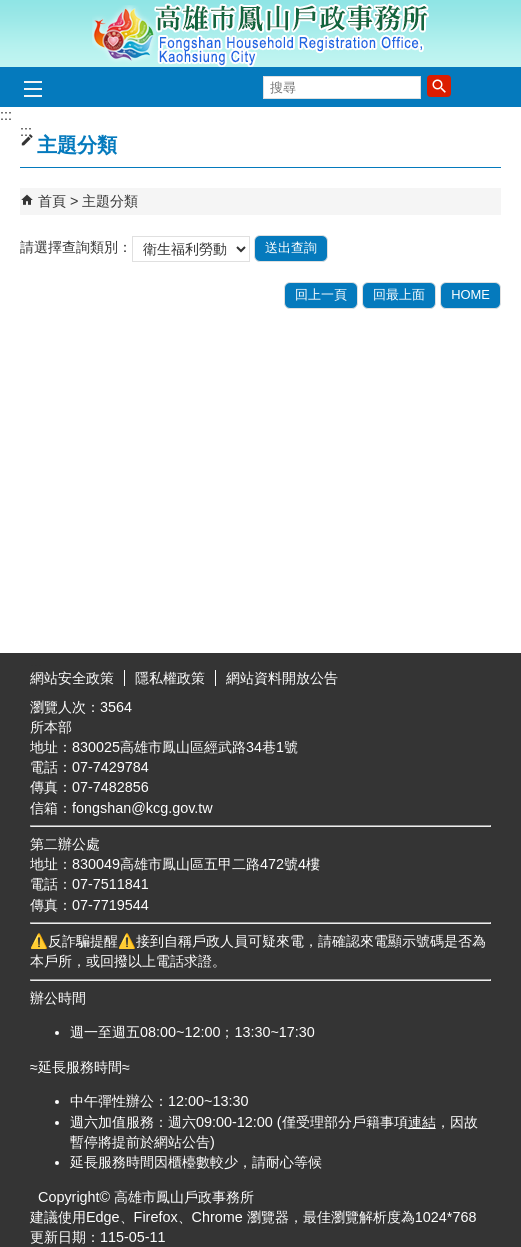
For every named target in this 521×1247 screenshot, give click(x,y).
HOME (470, 294)
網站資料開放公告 (282, 678)
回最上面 (399, 294)
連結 (422, 1122)
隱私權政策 (170, 678)
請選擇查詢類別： (76, 247)
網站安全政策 (72, 678)
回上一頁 (321, 294)
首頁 (52, 201)
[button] (439, 86)
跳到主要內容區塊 (10, 10)
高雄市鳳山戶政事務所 (261, 33)
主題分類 (110, 201)
